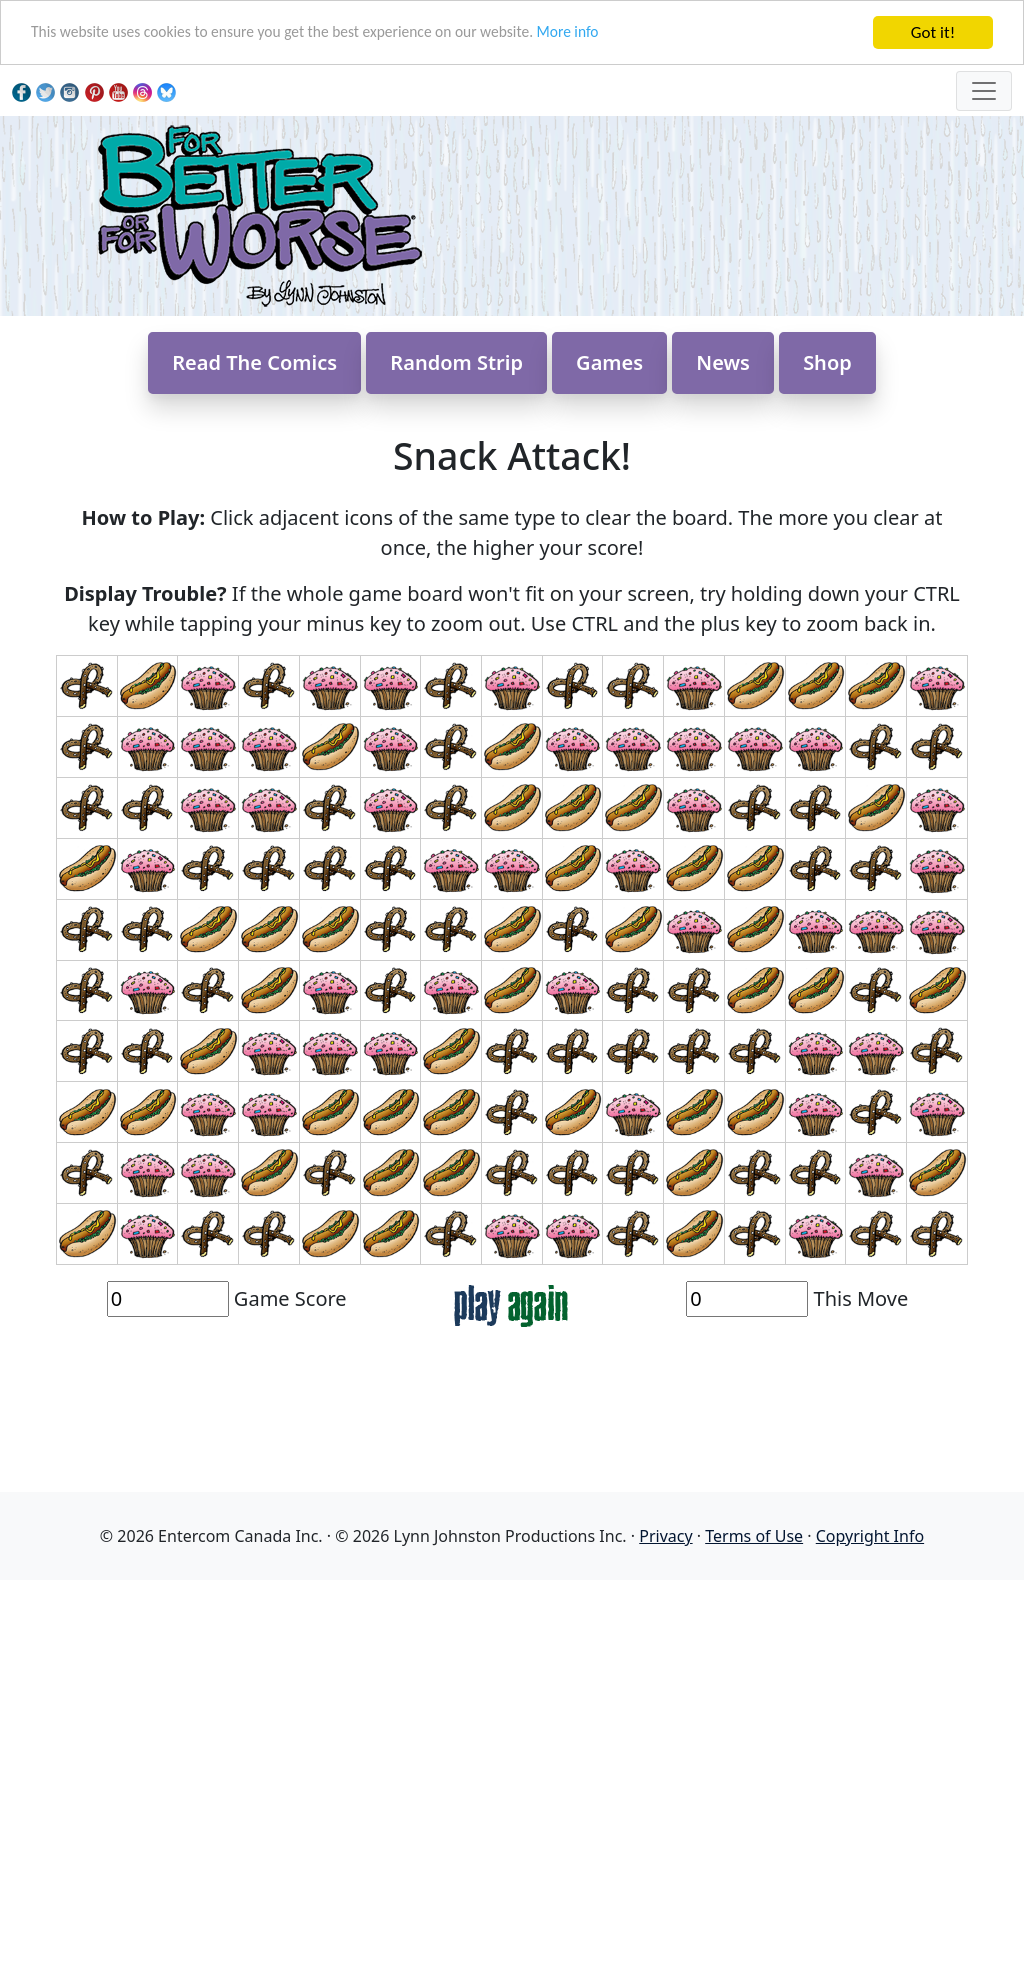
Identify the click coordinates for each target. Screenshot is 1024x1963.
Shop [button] (827, 457)
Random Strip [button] (456, 457)
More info (620, 33)
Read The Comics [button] (254, 457)
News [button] (723, 457)
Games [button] (609, 457)
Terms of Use (754, 1631)
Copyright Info (870, 1631)
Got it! (933, 32)
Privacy (665, 1631)
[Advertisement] (512, 1815)
